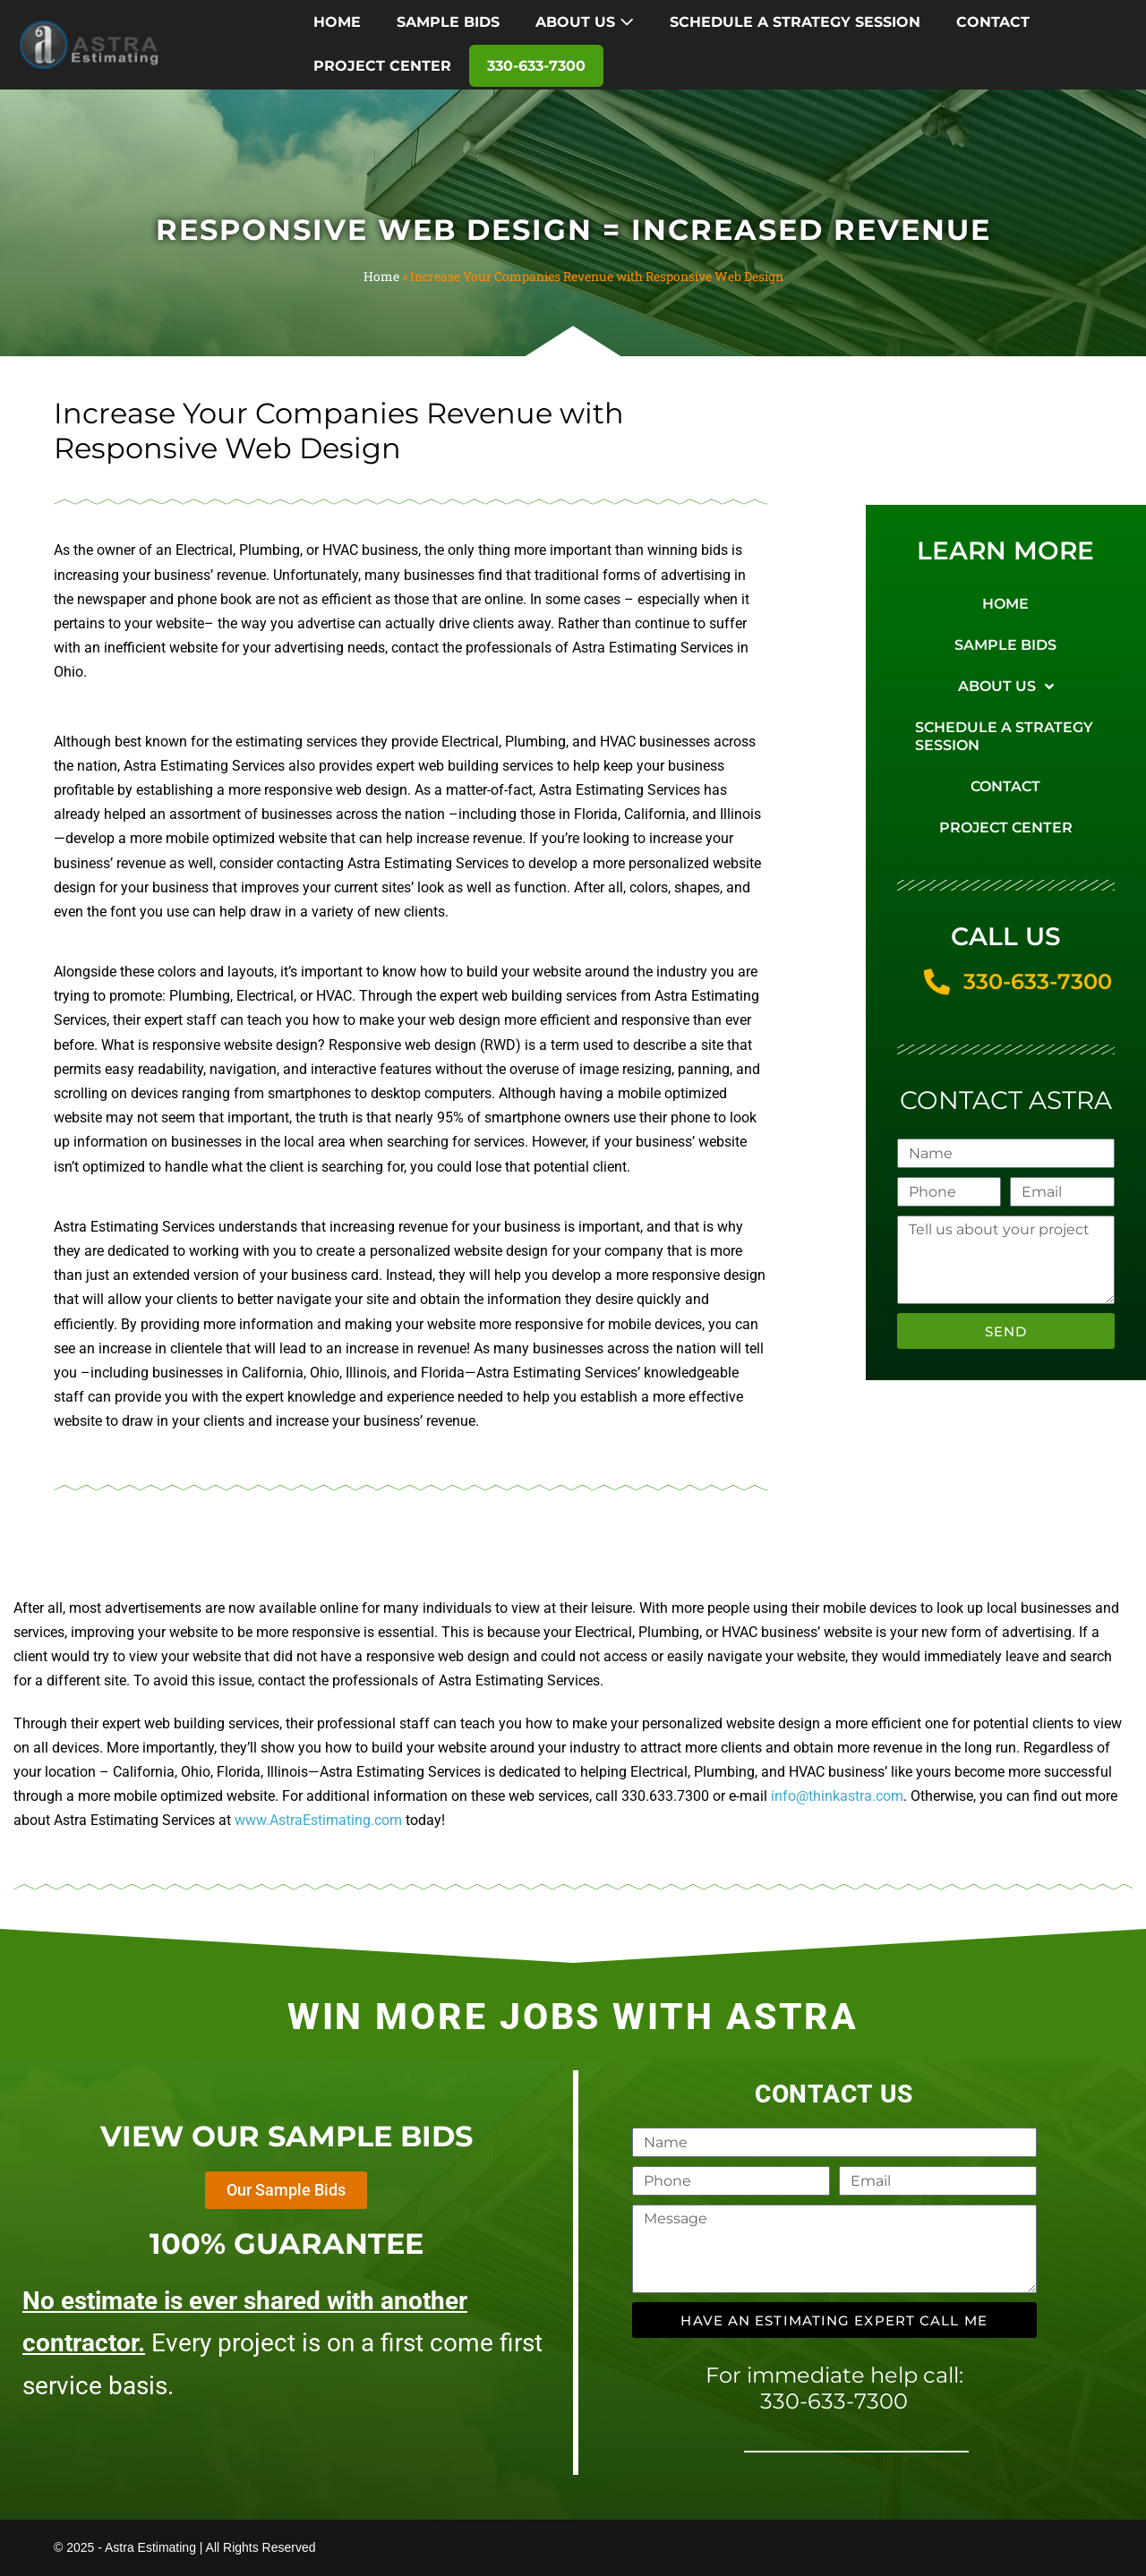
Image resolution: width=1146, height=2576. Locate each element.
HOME (337, 21)
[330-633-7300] (937, 982)
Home (381, 276)
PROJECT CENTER (382, 65)
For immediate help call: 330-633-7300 (834, 2388)
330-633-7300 (536, 65)
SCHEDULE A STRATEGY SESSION (795, 21)
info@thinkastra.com (837, 1795)
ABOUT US (584, 21)
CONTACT (993, 21)
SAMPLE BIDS (448, 21)
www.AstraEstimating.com (318, 1820)
